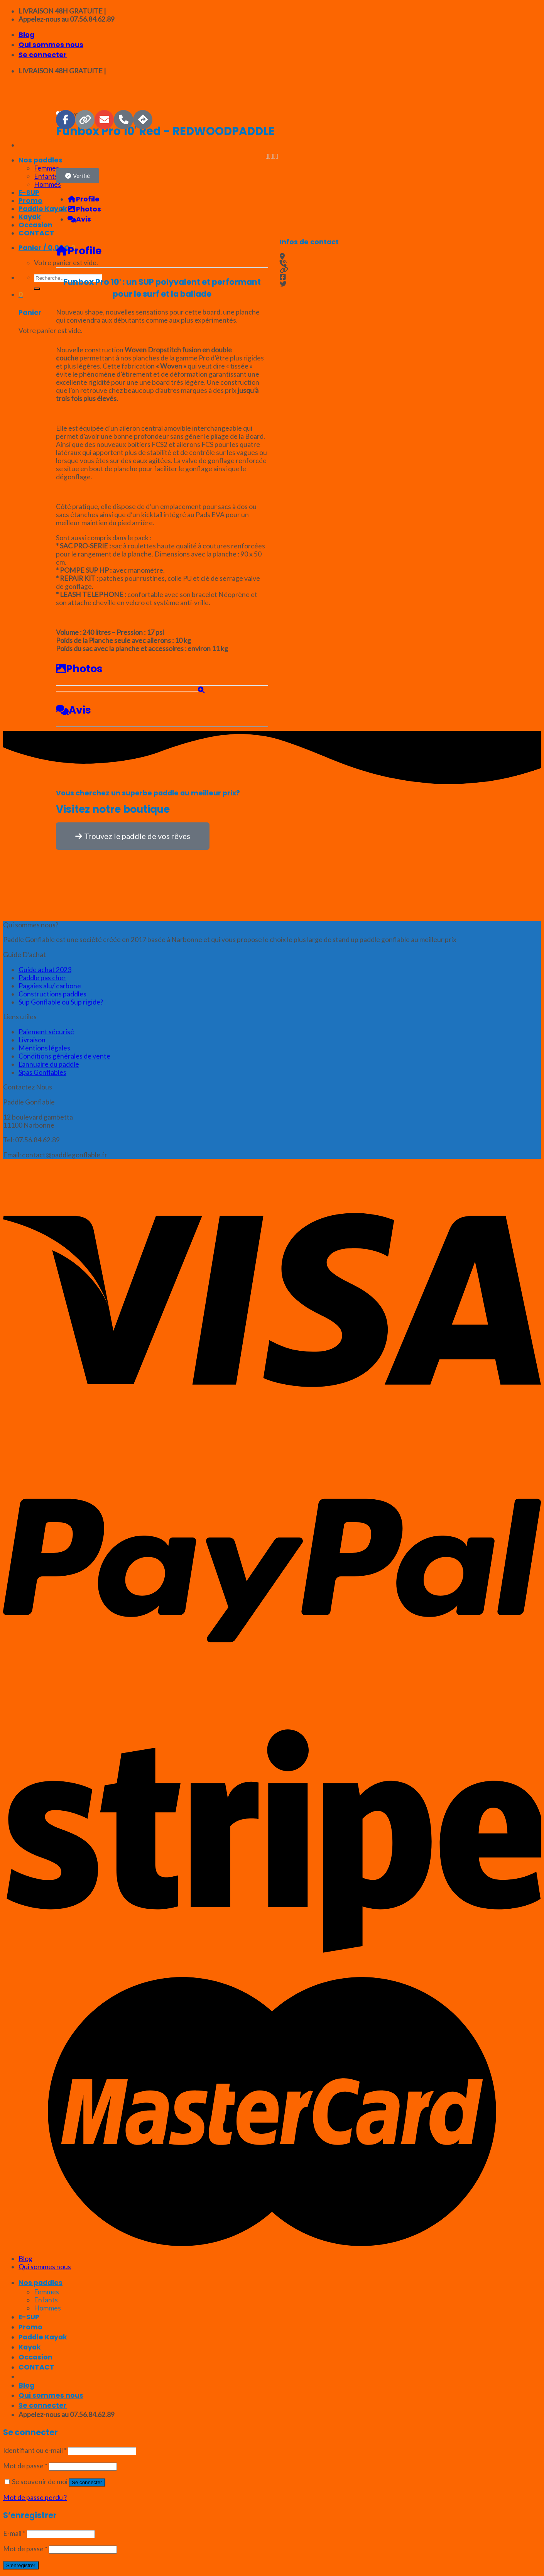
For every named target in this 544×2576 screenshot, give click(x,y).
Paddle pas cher (42, 978)
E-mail (14, 2533)
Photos (79, 668)
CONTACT (36, 2367)
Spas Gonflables (42, 1072)
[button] (77, 175)
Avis (73, 710)
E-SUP (29, 2317)
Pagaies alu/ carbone (50, 986)
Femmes (46, 2292)
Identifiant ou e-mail (35, 2450)
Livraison (32, 1040)
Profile (78, 251)
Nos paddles (41, 2282)
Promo (30, 2327)
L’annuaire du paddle (49, 1064)
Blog (26, 34)
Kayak (30, 2347)
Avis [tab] (79, 219)
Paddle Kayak (43, 2337)
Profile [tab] (84, 199)
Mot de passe (25, 2466)
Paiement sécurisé (46, 1032)
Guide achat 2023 (45, 970)
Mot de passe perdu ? (35, 2497)
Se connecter (87, 2482)
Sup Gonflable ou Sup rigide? (61, 1002)
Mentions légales (44, 1048)
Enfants (46, 2300)
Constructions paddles (52, 994)
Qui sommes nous (51, 44)
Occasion (35, 2357)
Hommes (47, 2308)
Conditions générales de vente (64, 1056)
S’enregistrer (20, 2565)
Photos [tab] (84, 209)
